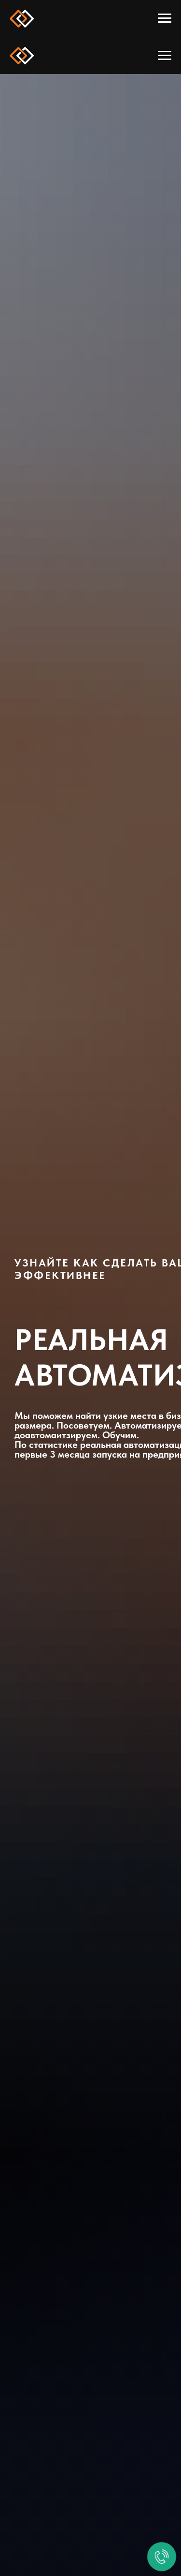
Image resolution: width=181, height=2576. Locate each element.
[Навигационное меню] (164, 18)
